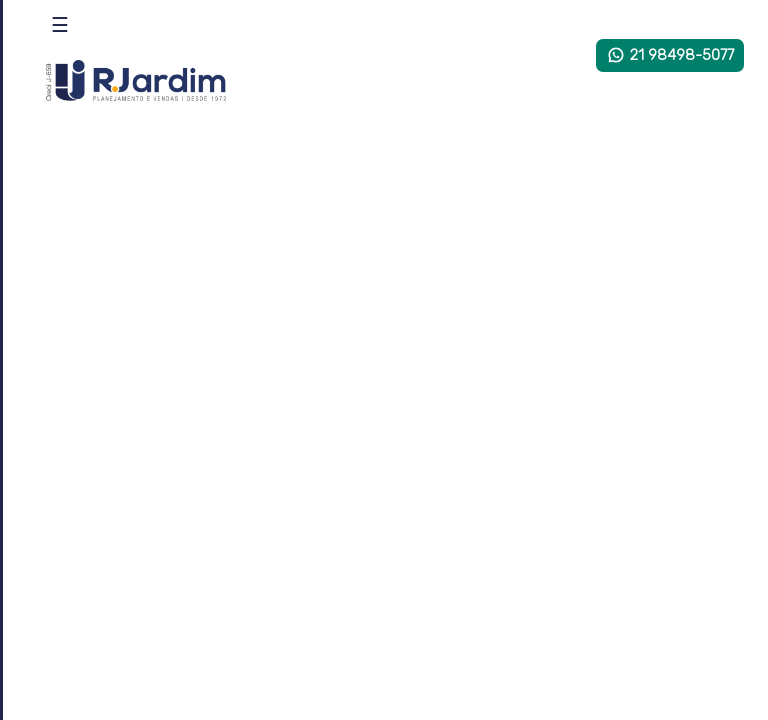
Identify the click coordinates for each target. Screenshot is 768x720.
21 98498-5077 (670, 55)
